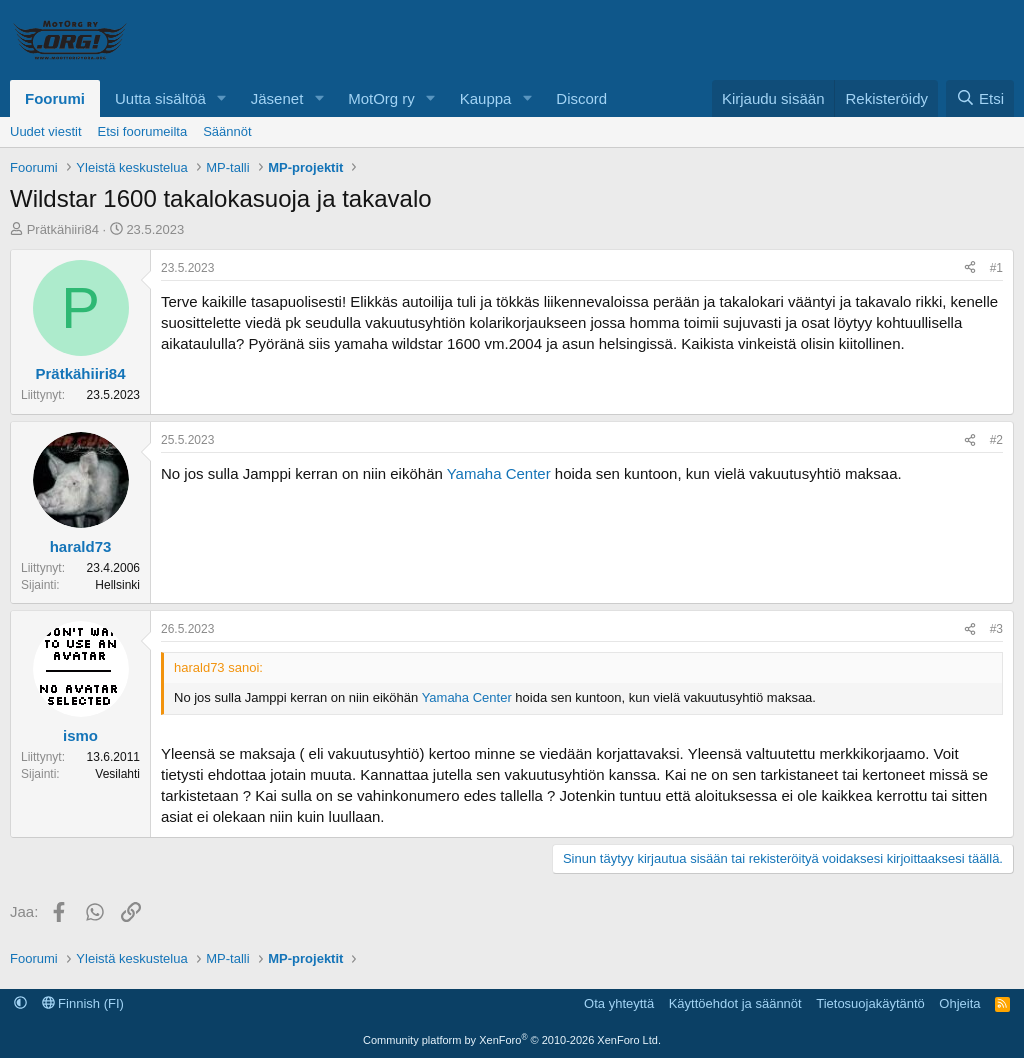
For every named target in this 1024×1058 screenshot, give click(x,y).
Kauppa (486, 98)
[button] (222, 98)
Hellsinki (117, 585)
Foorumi (55, 98)
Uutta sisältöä (160, 98)
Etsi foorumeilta (143, 131)
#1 (996, 268)
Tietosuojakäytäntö (870, 1003)
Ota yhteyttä (619, 1003)
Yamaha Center (499, 473)
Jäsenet (277, 98)
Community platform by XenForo (512, 1040)
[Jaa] (970, 268)
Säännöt (227, 131)
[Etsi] (980, 98)
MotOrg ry (381, 98)
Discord (581, 98)
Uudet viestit (46, 131)
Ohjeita (959, 1003)
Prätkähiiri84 (63, 229)
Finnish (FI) (83, 1003)
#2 (996, 440)
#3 (996, 629)
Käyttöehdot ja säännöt (735, 1003)
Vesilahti (117, 774)
